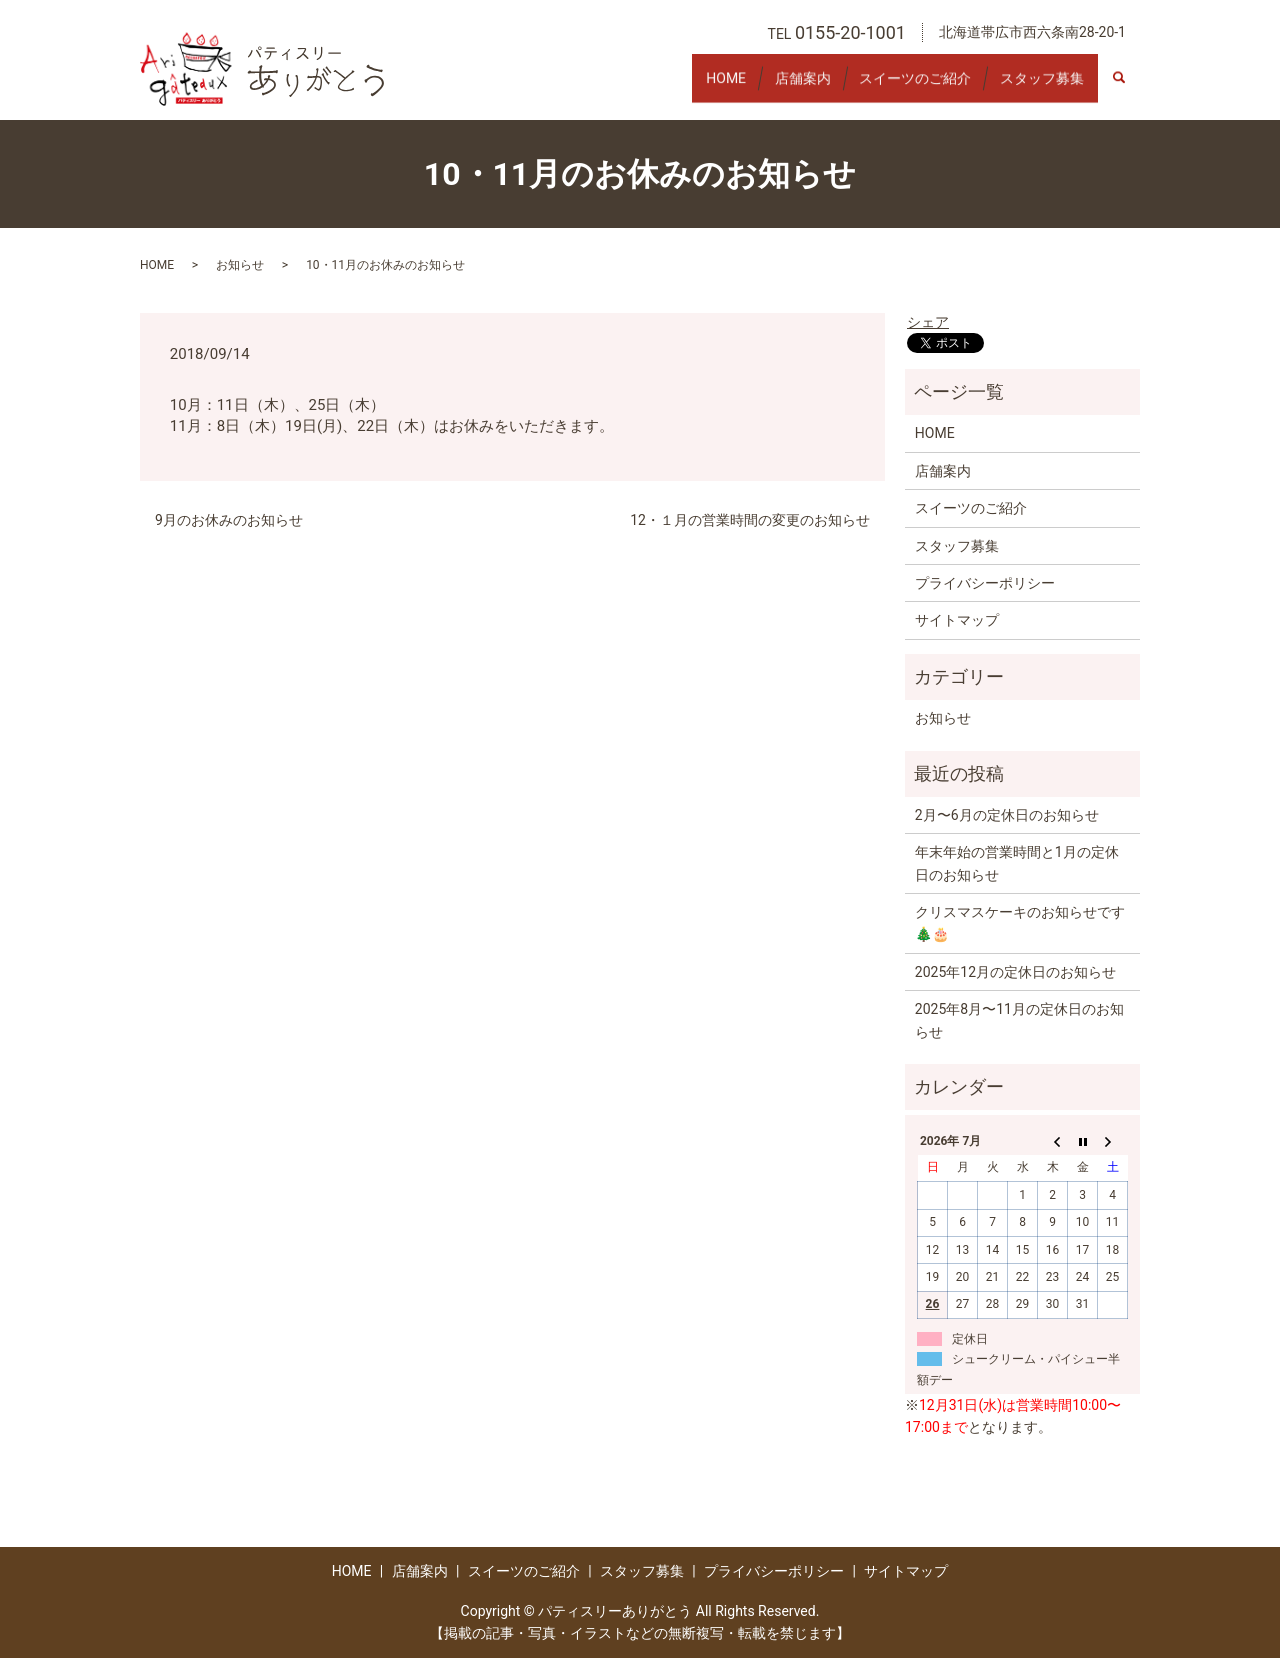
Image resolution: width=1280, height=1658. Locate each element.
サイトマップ (957, 620)
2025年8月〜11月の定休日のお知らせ (1019, 1020)
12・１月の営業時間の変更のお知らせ (750, 520)
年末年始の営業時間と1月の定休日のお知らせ (1017, 863)
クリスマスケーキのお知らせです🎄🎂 (1020, 923)
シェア (928, 322)
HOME (679, 87)
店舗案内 (769, 87)
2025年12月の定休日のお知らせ (1015, 972)
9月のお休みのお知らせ (229, 520)
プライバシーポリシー (985, 583)
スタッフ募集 (1035, 87)
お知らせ (240, 265)
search (1129, 88)
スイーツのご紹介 (895, 87)
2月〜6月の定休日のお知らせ (1007, 815)
